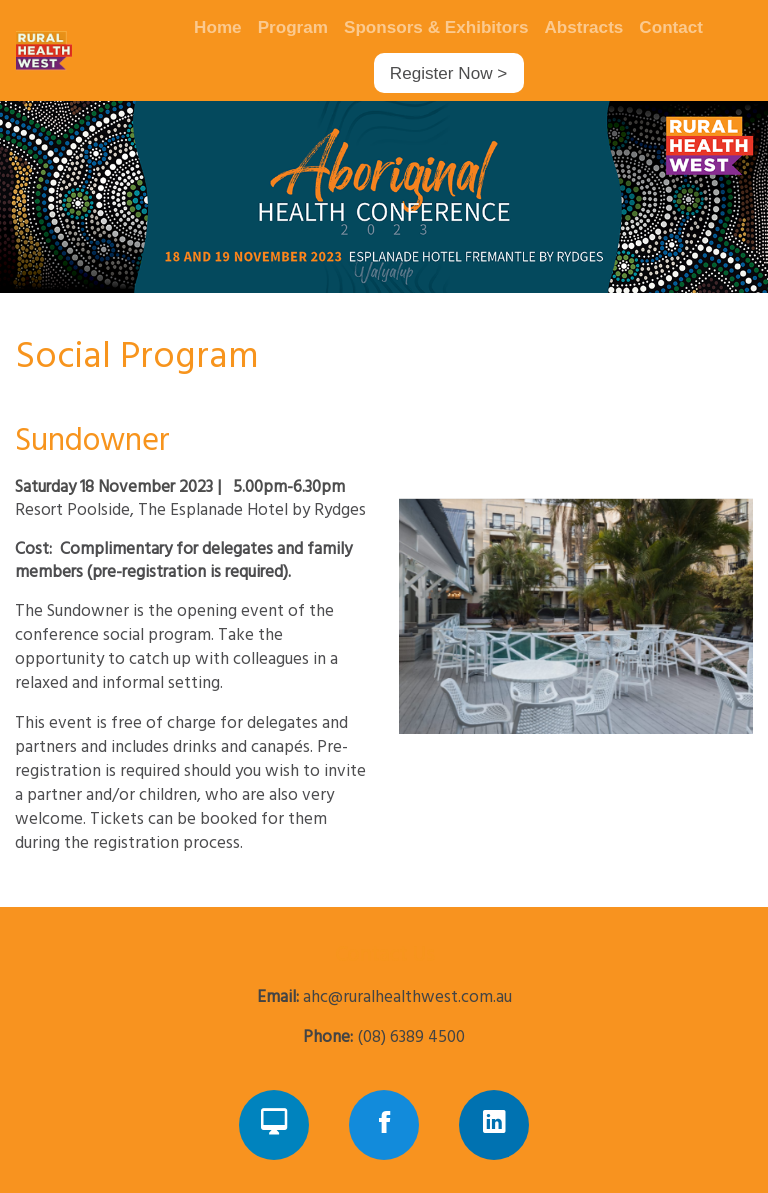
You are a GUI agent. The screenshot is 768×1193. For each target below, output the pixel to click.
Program (293, 27)
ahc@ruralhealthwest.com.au (407, 997)
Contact (671, 27)
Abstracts (583, 27)
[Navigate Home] (80, 50)
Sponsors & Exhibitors (436, 27)
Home (218, 27)
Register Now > (448, 73)
